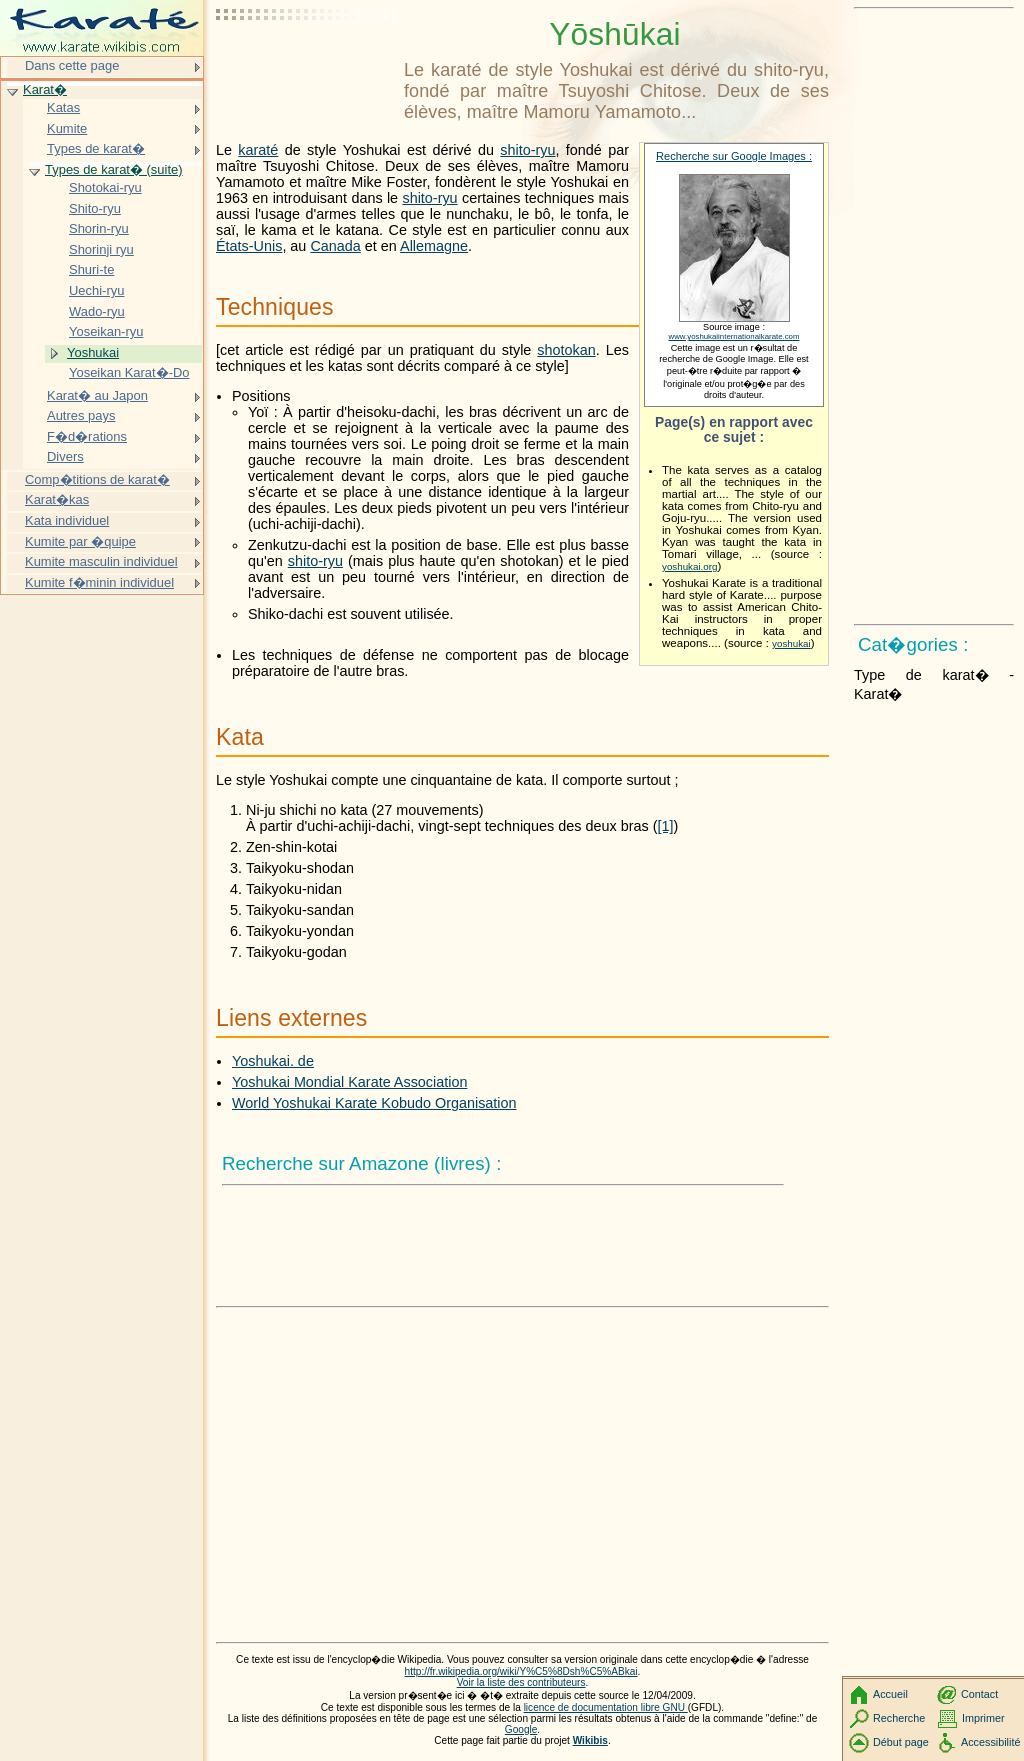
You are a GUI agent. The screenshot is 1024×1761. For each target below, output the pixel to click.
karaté (258, 150)
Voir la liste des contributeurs (521, 1682)
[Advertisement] (306, 65)
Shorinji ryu (101, 249)
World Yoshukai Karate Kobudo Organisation (374, 1103)
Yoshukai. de (273, 1061)
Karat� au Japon (97, 395)
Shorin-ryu (99, 228)
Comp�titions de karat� (97, 479)
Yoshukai (93, 352)
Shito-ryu (95, 208)
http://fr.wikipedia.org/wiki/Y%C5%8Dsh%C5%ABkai (521, 1671)
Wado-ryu (97, 311)
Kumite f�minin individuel (99, 582)
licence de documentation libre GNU (606, 1707)
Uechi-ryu (96, 290)
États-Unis (249, 246)
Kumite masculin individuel (101, 561)
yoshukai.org (689, 566)
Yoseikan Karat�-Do (129, 372)
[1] (666, 826)
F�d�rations (87, 436)
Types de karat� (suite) (114, 169)
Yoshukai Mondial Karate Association (349, 1082)
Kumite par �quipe (80, 541)
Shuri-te (91, 269)
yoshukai (791, 643)
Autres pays (81, 415)
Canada (335, 246)
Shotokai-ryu (105, 187)
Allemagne (434, 246)
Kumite (67, 128)
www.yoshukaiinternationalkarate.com (734, 336)
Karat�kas (57, 499)
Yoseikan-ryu (106, 331)
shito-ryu (527, 150)
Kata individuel (67, 520)
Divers (65, 456)
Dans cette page (72, 65)
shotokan (566, 350)
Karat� (45, 89)
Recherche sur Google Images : (734, 156)
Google (521, 1729)
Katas (63, 107)
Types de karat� (96, 148)
